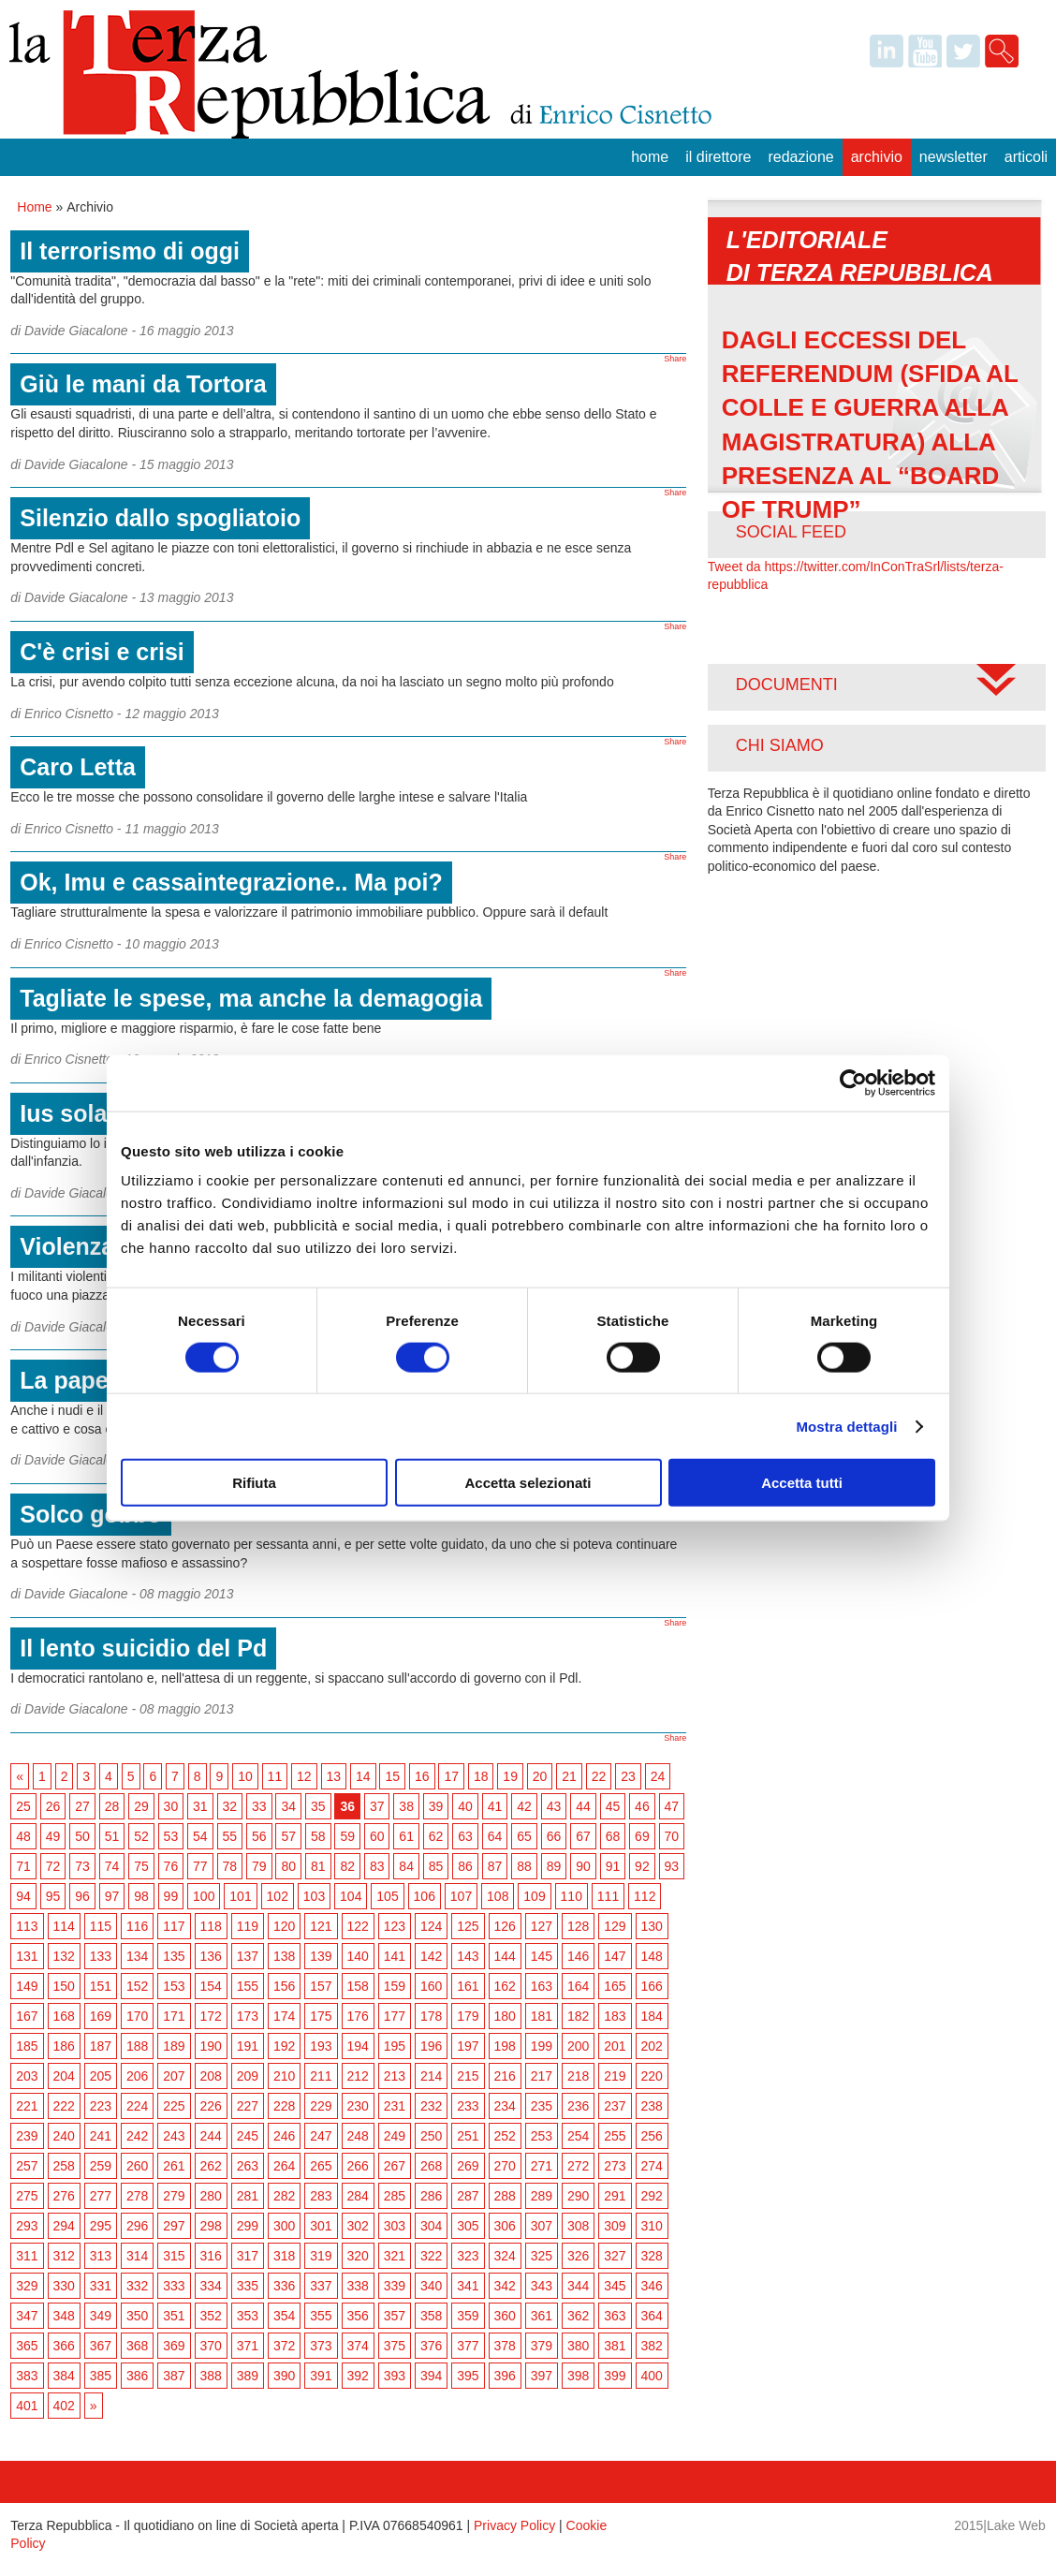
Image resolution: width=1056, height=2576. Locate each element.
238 (652, 2105)
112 (644, 1896)
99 (171, 1896)
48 (23, 1836)
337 (320, 2285)
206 (137, 2075)
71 (23, 1866)
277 (100, 2195)
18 (481, 1776)
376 (431, 2345)
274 (652, 2165)
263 (247, 2165)
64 (495, 1836)
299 (247, 2225)
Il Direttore (718, 157)
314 (137, 2255)
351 (173, 2315)
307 (541, 2225)
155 (247, 1986)
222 (64, 2105)
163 (541, 1986)
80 (288, 1866)
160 (431, 1986)
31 (200, 1806)
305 (467, 2225)
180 (505, 2016)
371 (247, 2345)
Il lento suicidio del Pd (143, 1648)
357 (394, 2315)
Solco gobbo (90, 1514)
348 (64, 2315)
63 (465, 1836)
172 (211, 2016)
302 (358, 2225)
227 (247, 2105)
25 (23, 1806)
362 (578, 2315)
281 (247, 2195)
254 (578, 2135)
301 (320, 2225)
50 (82, 1836)
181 (541, 2016)
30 (171, 1806)
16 (422, 1776)
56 (259, 1836)
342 (505, 2285)
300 (284, 2225)
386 (137, 2375)
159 (394, 1986)
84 (406, 1866)
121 (320, 1926)
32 (230, 1806)
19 (510, 1776)
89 (554, 1866)
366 (64, 2345)
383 (26, 2375)
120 (284, 1926)
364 (652, 2315)
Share (675, 358)
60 (377, 1836)
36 (347, 1806)
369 (173, 2345)
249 (394, 2135)
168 (64, 2016)
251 (467, 2135)
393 (394, 2375)
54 (200, 1836)
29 (141, 1806)
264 (284, 2165)
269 (467, 2165)
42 (524, 1806)
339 (394, 2285)
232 (431, 2105)
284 (358, 2195)
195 (394, 2046)
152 (137, 1986)
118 (211, 1926)
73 (82, 1866)
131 (26, 1956)
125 (467, 1926)
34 (288, 1806)
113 (26, 1926)
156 (284, 1986)
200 (578, 2046)
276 (64, 2195)
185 (26, 2046)
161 (467, 1986)
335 (247, 2285)
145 (541, 1956)
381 (614, 2345)
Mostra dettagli (846, 1426)
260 (137, 2165)
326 (578, 2255)
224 (137, 2105)
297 (173, 2225)
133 (100, 1956)
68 (613, 1836)
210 (284, 2075)
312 (64, 2255)
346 (652, 2285)
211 (320, 2075)
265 (320, 2165)
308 (578, 2225)
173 (247, 2016)
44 (583, 1806)
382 (652, 2345)
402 (64, 2405)
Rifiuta (254, 1483)
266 (358, 2165)
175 (320, 2016)
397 (541, 2375)
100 (203, 1896)
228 (284, 2105)
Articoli (1026, 157)
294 (64, 2225)
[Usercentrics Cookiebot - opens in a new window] (853, 1082)
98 (141, 1896)
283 (320, 2195)
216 (505, 2075)
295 (100, 2225)
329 (26, 2285)
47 (672, 1806)
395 (467, 2375)
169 (100, 2016)
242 (137, 2135)
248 (358, 2135)
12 (304, 1776)
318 (284, 2255)
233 (467, 2105)
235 (541, 2105)
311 (26, 2255)
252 (505, 2135)
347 (26, 2315)
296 (137, 2225)
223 (100, 2105)
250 (431, 2135)
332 (137, 2285)
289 (541, 2195)
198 (505, 2046)
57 (288, 1836)
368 (137, 2345)
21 (569, 1776)
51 (112, 1836)
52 (141, 1836)
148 (652, 1956)
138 (284, 1956)
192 (284, 2046)
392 (358, 2375)
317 (247, 2255)
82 (347, 1866)
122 (358, 1926)
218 (578, 2075)
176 (358, 2016)
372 (284, 2345)
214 (431, 2075)
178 (431, 2016)
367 (100, 2345)
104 (350, 1896)
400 (652, 2375)
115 (100, 1926)
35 (318, 1806)
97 (112, 1896)
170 (137, 2016)
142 (431, 1956)
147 (614, 1956)
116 (137, 1926)
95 (53, 1896)
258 (64, 2165)
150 (64, 1986)
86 (465, 1866)
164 (578, 1986)
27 (82, 1806)
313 (100, 2255)
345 (614, 2285)
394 (431, 2375)
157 (320, 1986)
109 (534, 1896)
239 (26, 2135)
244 (211, 2135)
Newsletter (953, 157)
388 (211, 2375)
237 (614, 2105)
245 (247, 2135)
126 (505, 1926)
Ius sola (63, 1113)
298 (211, 2225)
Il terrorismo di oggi (130, 251)
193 (320, 2046)
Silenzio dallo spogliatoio (160, 518)
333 (173, 2285)
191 (247, 2046)
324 (505, 2255)
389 (247, 2375)
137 (247, 1956)
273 (614, 2165)
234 (505, 2105)
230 (358, 2105)
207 (173, 2075)
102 (277, 1896)
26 (53, 1806)
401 (26, 2405)
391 (320, 2375)
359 (467, 2315)
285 (394, 2195)
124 (431, 1926)
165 (614, 1986)
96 (82, 1896)
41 (495, 1806)
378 (505, 2345)
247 (320, 2135)
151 (100, 1986)
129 (614, 1926)
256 (652, 2135)
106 (424, 1896)
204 (64, 2075)
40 (465, 1806)
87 (495, 1866)
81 (318, 1866)
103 (314, 1896)
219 (614, 2075)
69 (642, 1836)
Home (649, 157)
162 (505, 1986)
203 (26, 2075)
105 (387, 1896)
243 (173, 2135)
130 (652, 1926)
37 (377, 1806)
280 (211, 2195)
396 (505, 2375)
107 (461, 1896)
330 (64, 2285)
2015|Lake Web (1000, 2525)
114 (64, 1926)
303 (394, 2225)
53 (171, 1836)
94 (23, 1896)
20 (540, 1776)
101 (240, 1896)
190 (211, 2046)
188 (137, 2046)
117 (173, 1926)
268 (431, 2165)
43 (554, 1806)
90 (583, 1866)
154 (211, 1986)
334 (211, 2285)
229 (320, 2105)
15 (392, 1776)
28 (112, 1806)
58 (318, 1836)
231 (394, 2105)
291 (614, 2195)
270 (505, 2165)
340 (431, 2285)
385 (100, 2375)
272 (578, 2165)
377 (467, 2345)
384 (64, 2375)
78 (230, 1866)
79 (259, 1866)
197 (467, 2046)
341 (467, 2285)
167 (26, 2016)
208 (211, 2075)
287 (467, 2195)
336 (284, 2285)
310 (652, 2225)
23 (628, 1776)
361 (541, 2315)
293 (26, 2225)
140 (358, 1956)
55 (230, 1836)
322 (431, 2255)
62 (436, 1836)
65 (524, 1836)
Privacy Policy (514, 2525)
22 (599, 1776)
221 (26, 2105)
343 (541, 2285)
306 (505, 2225)
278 (137, 2195)
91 (613, 1866)
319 (320, 2255)
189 (173, 2046)
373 (320, 2345)
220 (652, 2075)
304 (431, 2225)
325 (541, 2255)
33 (259, 1806)
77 (200, 1866)
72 (53, 1866)
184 (652, 2016)
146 (578, 1956)
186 (64, 2046)
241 (100, 2135)
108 (497, 1896)
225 (173, 2105)
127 (541, 1926)
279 (173, 2195)
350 (137, 2315)
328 (652, 2255)
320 (358, 2255)
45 (613, 1806)
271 (541, 2165)
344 (578, 2285)
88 (524, 1866)
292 (652, 2195)
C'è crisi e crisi (102, 652)
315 (173, 2255)
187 (100, 2046)
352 (211, 2315)
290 (578, 2195)
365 (26, 2345)
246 (284, 2135)
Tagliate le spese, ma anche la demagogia (251, 998)
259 (100, 2165)
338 (358, 2285)
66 (554, 1836)
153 (173, 1986)
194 (358, 2046)
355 (320, 2315)
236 (578, 2105)
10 (245, 1776)
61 (406, 1836)
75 (141, 1866)
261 (173, 2165)
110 (571, 1896)
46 (642, 1806)
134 (137, 1956)
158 (358, 1986)
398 (578, 2375)
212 (358, 2075)
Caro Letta (78, 767)
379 (541, 2345)
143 (467, 1956)
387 (173, 2375)
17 (451, 1776)
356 (358, 2315)
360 (505, 2315)
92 (642, 1866)
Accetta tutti (802, 1483)
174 (284, 2016)
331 (100, 2285)
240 (64, 2135)
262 (211, 2165)
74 (112, 1866)
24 (658, 1776)
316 (211, 2255)
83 (377, 1866)
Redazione (800, 157)
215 (467, 2075)
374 (358, 2345)
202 (652, 2046)
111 (608, 1896)
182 (578, 2016)
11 (275, 1776)
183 (614, 2016)
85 (436, 1866)
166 (652, 1986)
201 (614, 2046)
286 (431, 2195)
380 (578, 2345)
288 (505, 2195)
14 (363, 1776)
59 (347, 1836)
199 (541, 2046)
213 (394, 2075)
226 (211, 2105)
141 (394, 1956)
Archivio (876, 157)
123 (394, 1926)
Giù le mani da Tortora (143, 384)
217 (541, 2075)
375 (394, 2345)
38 (406, 1806)
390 (284, 2375)
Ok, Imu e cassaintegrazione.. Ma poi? (231, 882)
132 (64, 1956)
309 (614, 2225)
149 (26, 1986)
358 (431, 2315)
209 (247, 2075)
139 (320, 1956)
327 (614, 2255)
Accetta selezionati (527, 1483)
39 (436, 1806)
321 (394, 2255)
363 (614, 2315)
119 (247, 1926)
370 (211, 2345)
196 (431, 2046)
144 (505, 1956)
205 (100, 2075)
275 (26, 2195)
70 (672, 1836)
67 (583, 1836)
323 (467, 2255)
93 (672, 1866)
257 (26, 2165)
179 (467, 2016)
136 (211, 1956)
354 (284, 2315)
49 (53, 1836)
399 (614, 2375)
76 (171, 1866)
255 (614, 2135)
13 (334, 1776)
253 (541, 2135)
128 (578, 1926)
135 (173, 1956)
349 (100, 2315)
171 (173, 2016)
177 (394, 2016)
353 (247, 2315)
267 (394, 2165)
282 (284, 2195)
